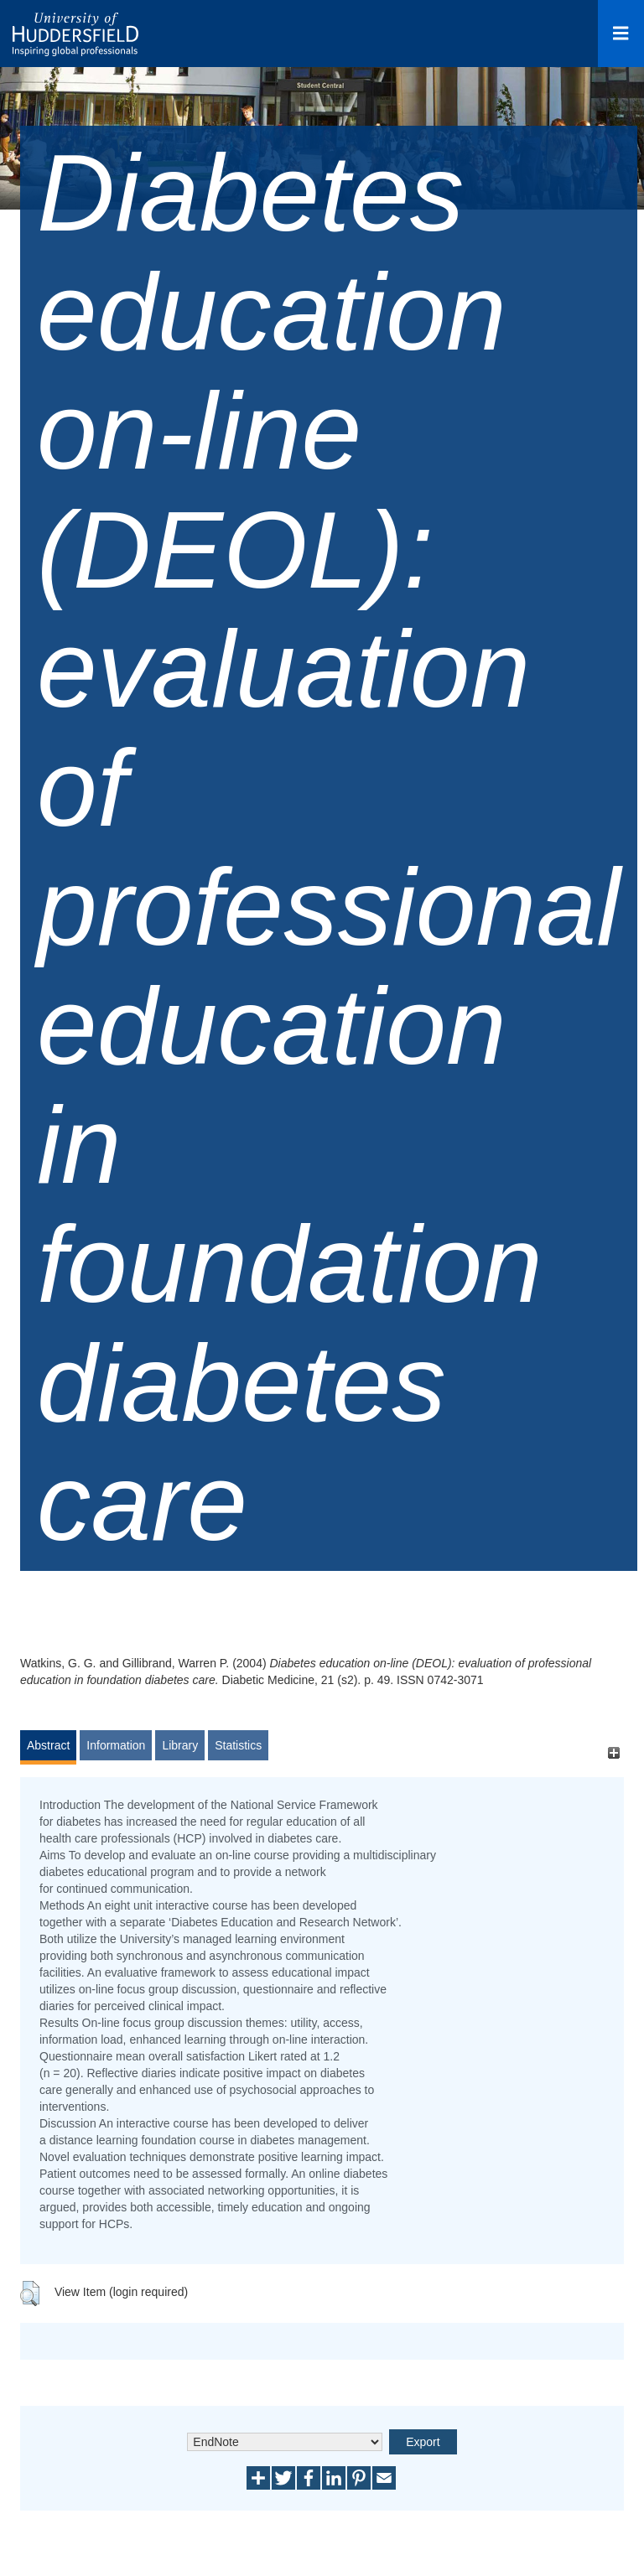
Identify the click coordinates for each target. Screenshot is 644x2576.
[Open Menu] (621, 33)
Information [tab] (115, 1745)
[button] (29, 2293)
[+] (613, 1753)
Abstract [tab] (48, 1745)
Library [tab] (180, 1745)
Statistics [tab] (238, 1745)
